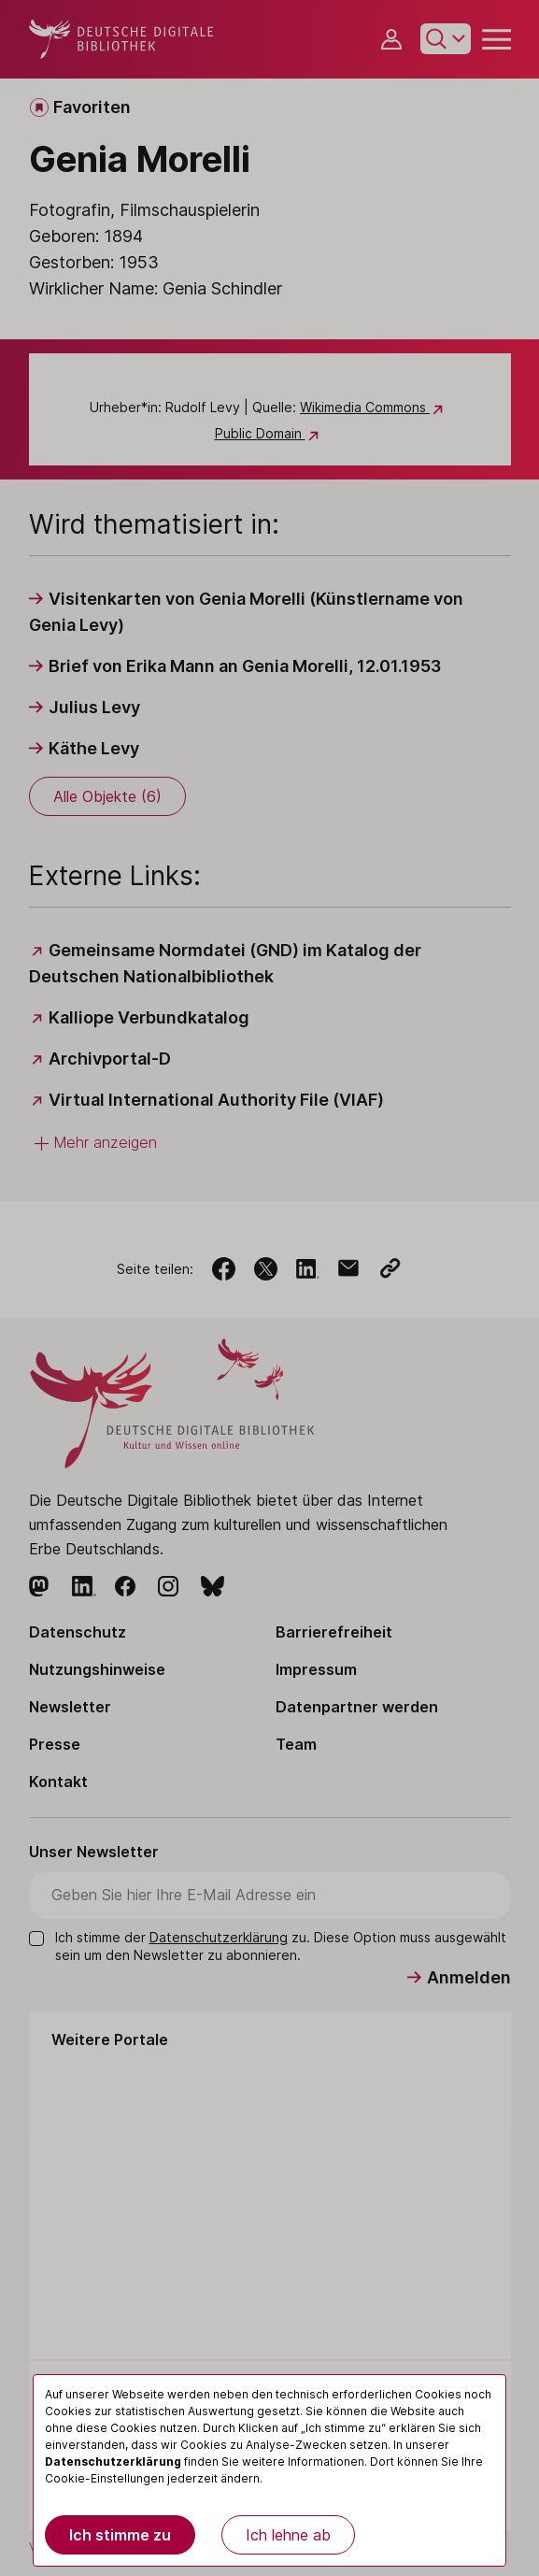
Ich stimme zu (120, 2535)
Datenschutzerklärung (113, 2461)
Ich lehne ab (288, 2535)
